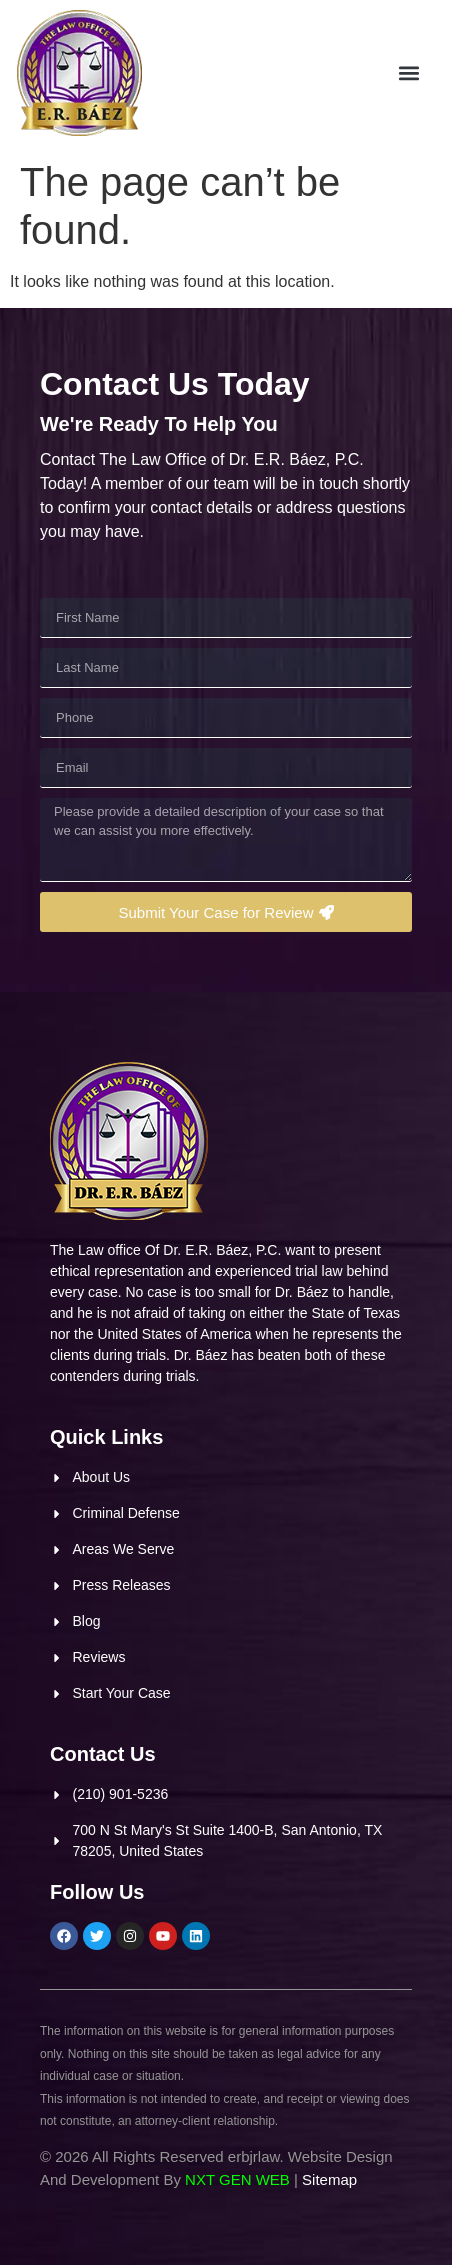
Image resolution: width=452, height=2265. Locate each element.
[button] (415, 74)
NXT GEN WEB (237, 2179)
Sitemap (329, 2179)
